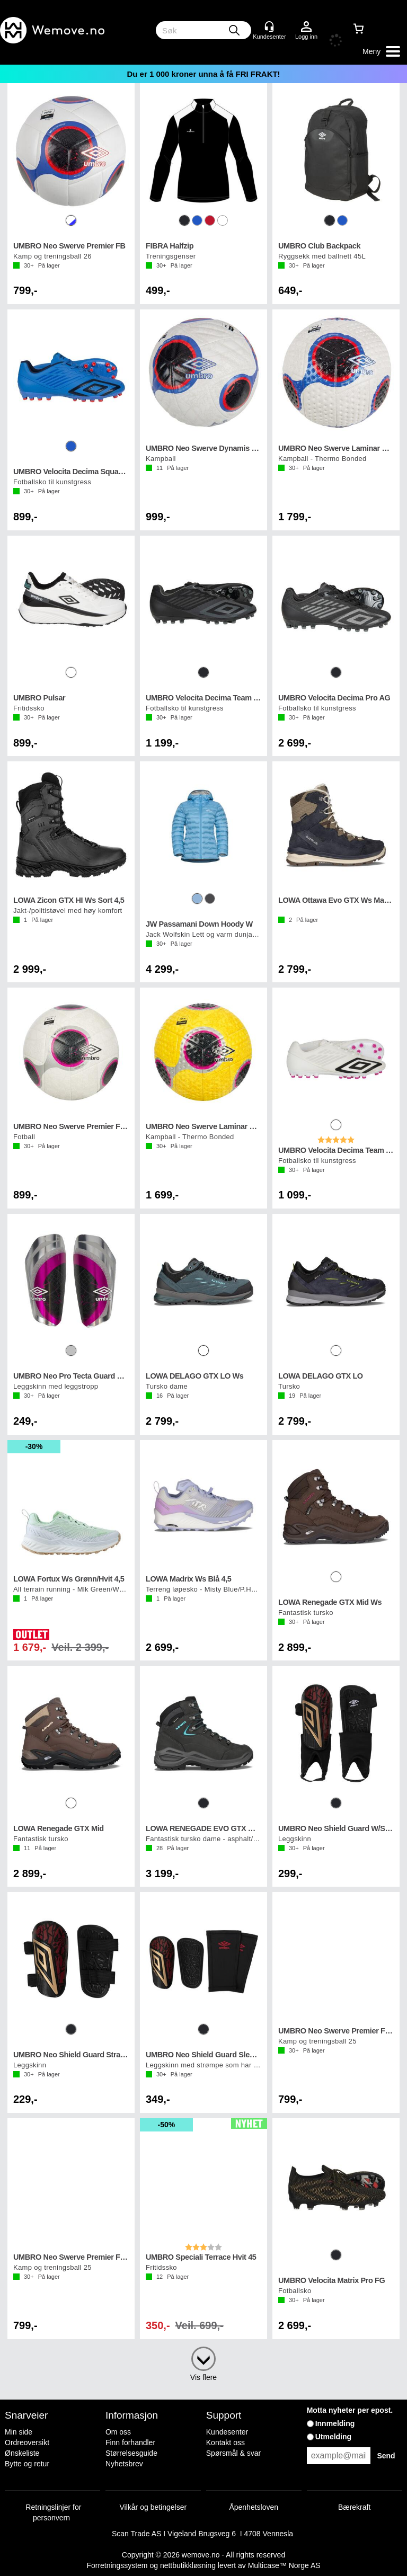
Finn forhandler (130, 2442)
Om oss (118, 2432)
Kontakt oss (225, 2442)
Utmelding (333, 2436)
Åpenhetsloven (253, 2507)
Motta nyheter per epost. (350, 2410)
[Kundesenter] (269, 26)
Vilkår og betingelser (153, 2507)
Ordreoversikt (27, 2442)
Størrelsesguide (131, 2453)
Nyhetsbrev (124, 2463)
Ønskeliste (22, 2453)
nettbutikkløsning (188, 2565)
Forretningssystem (116, 2565)
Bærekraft (354, 2507)
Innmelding (335, 2423)
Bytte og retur (27, 2463)
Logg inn (306, 27)
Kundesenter (227, 2432)
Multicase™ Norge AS (284, 2565)
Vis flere (203, 2377)
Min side (18, 2432)
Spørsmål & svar (233, 2453)
